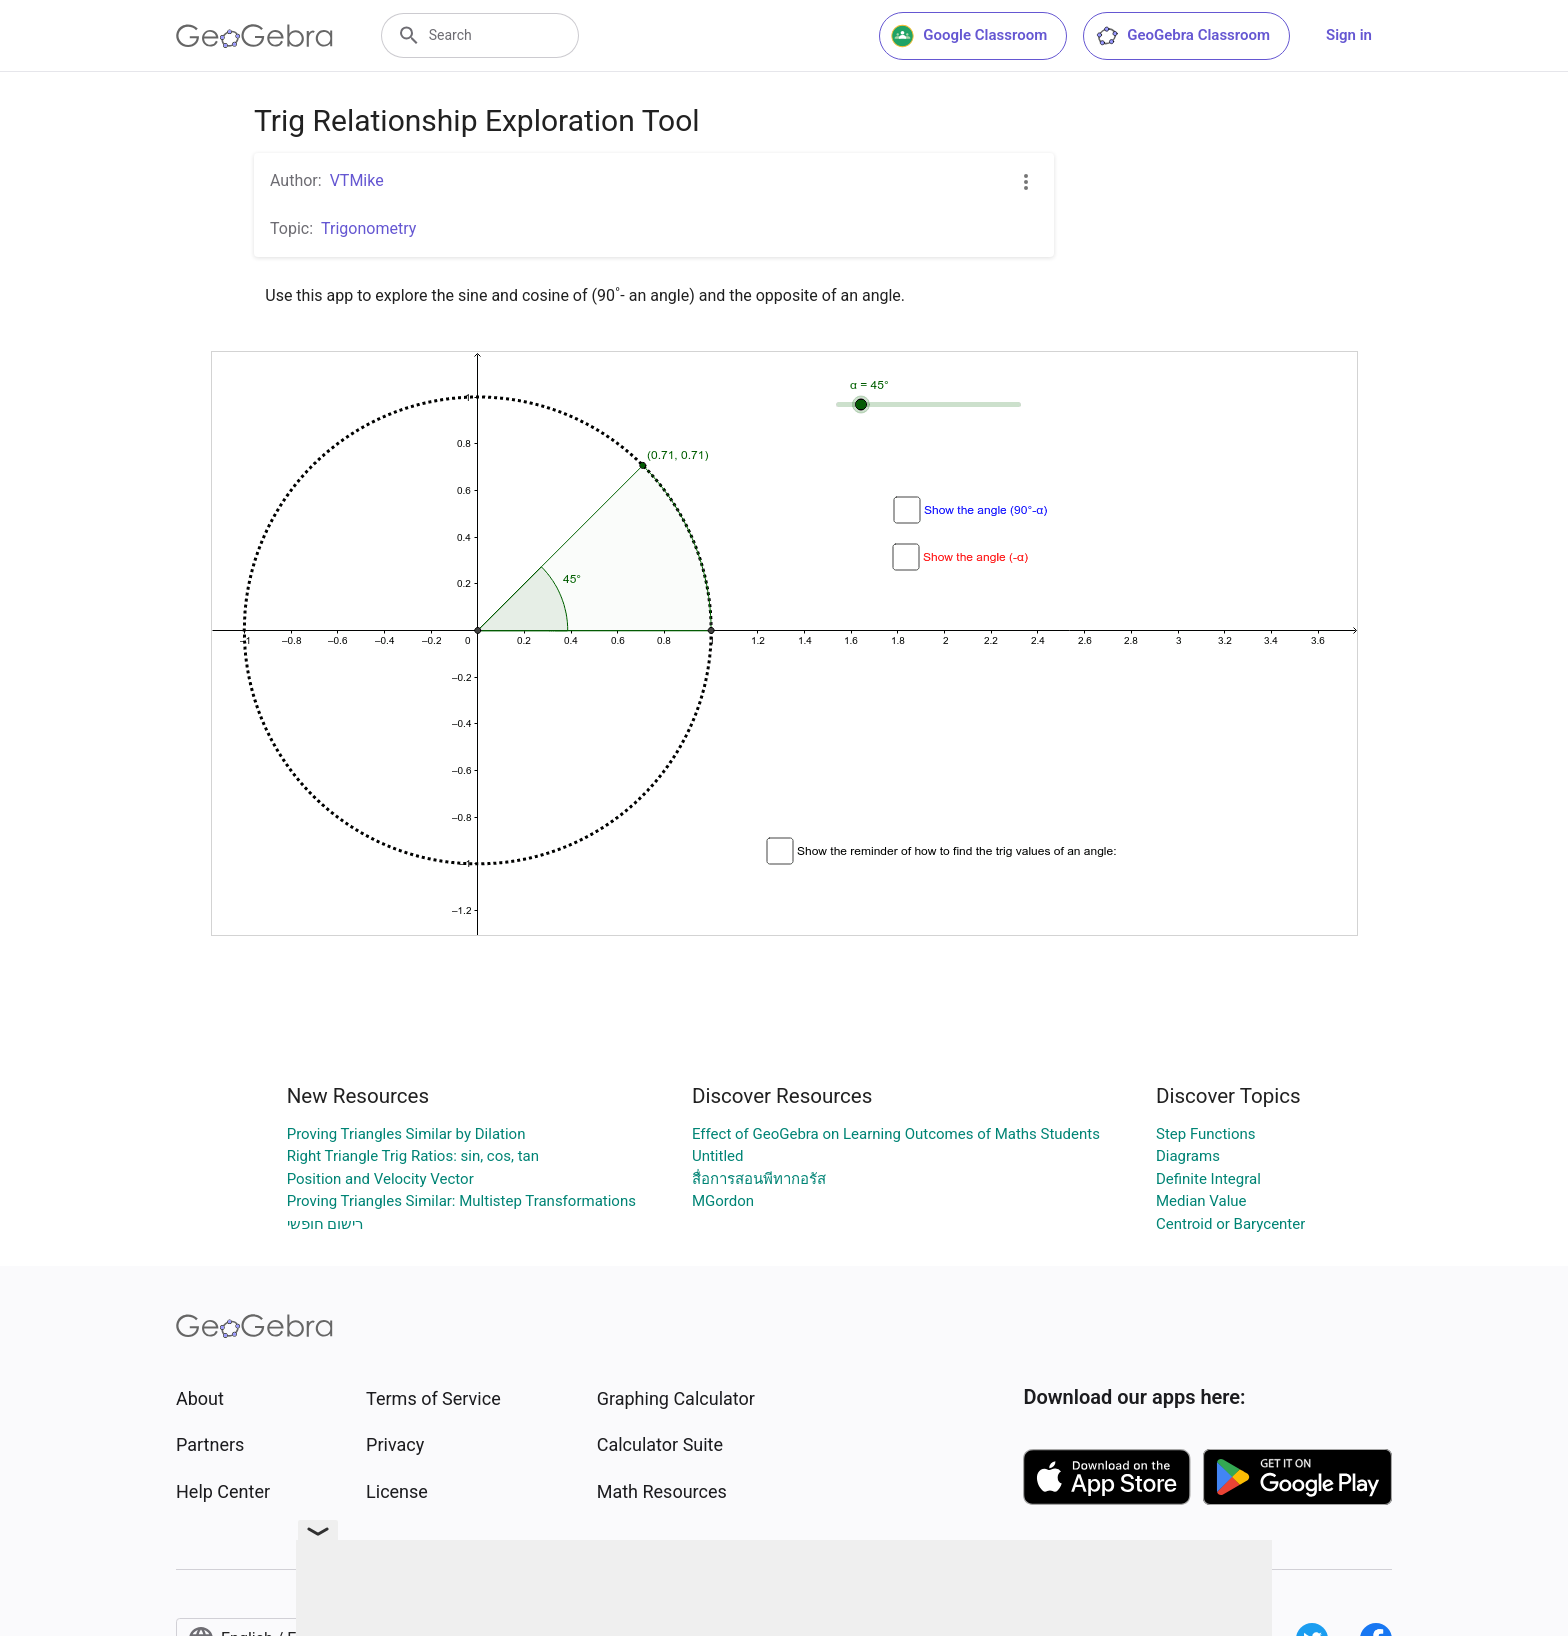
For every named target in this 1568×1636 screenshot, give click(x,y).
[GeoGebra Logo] (254, 36)
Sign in (1349, 35)
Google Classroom (969, 36)
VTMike (357, 180)
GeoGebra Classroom (1182, 36)
